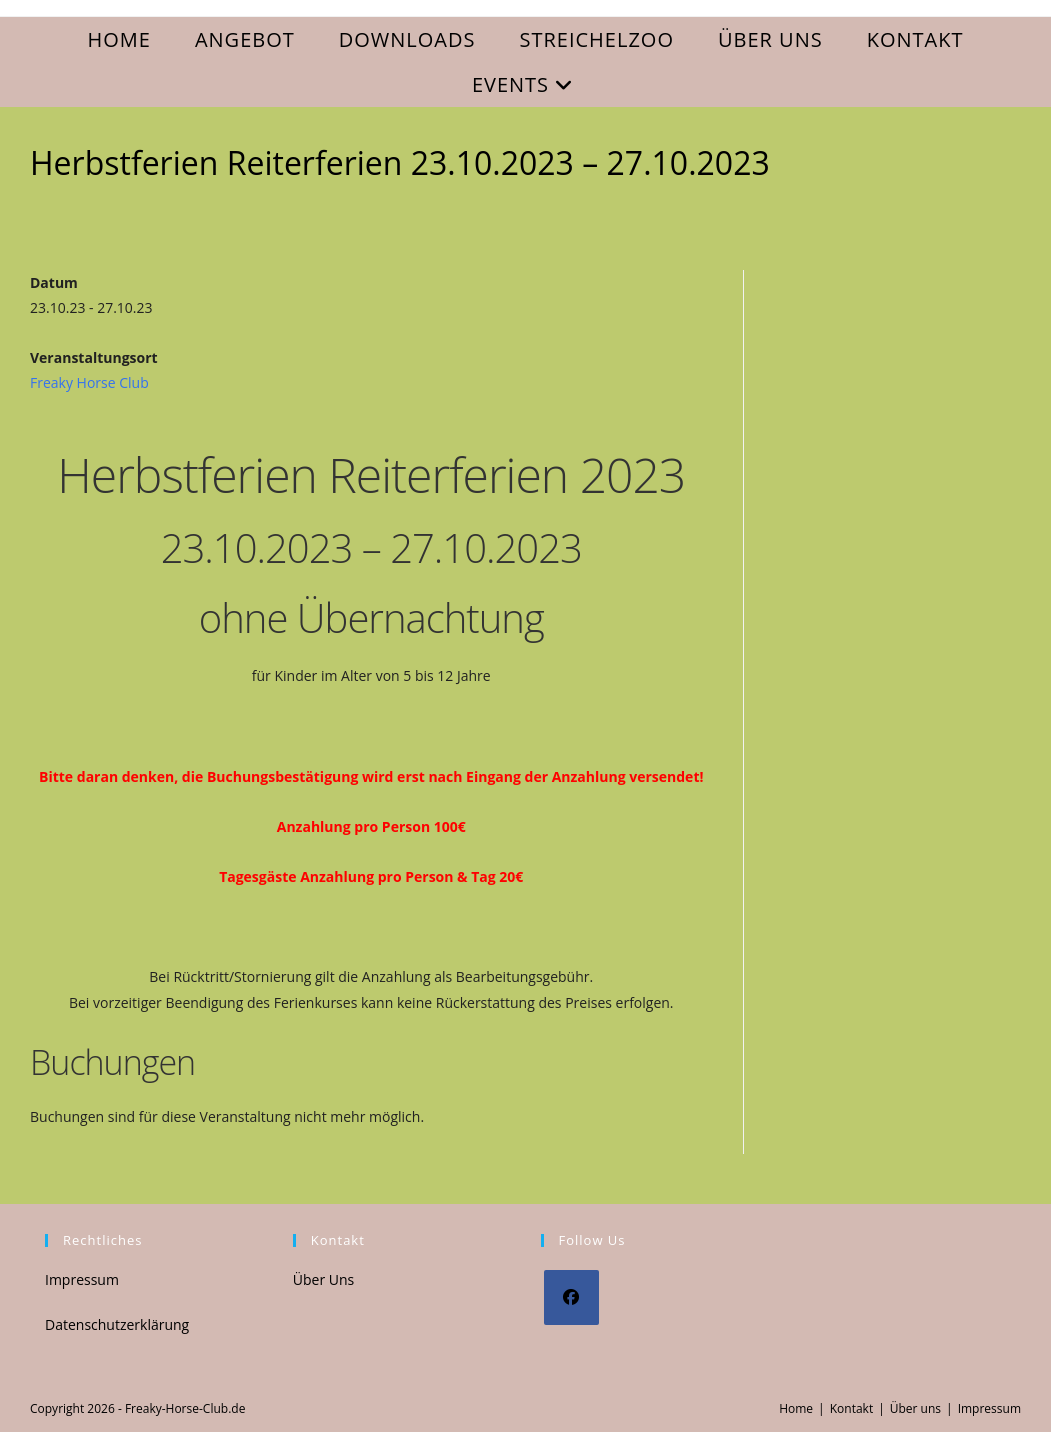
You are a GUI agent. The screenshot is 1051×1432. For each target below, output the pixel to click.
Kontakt (851, 1408)
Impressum (82, 1279)
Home (796, 1408)
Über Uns (323, 1279)
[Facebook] (571, 1297)
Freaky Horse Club (89, 382)
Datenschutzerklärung (117, 1324)
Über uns (915, 1408)
